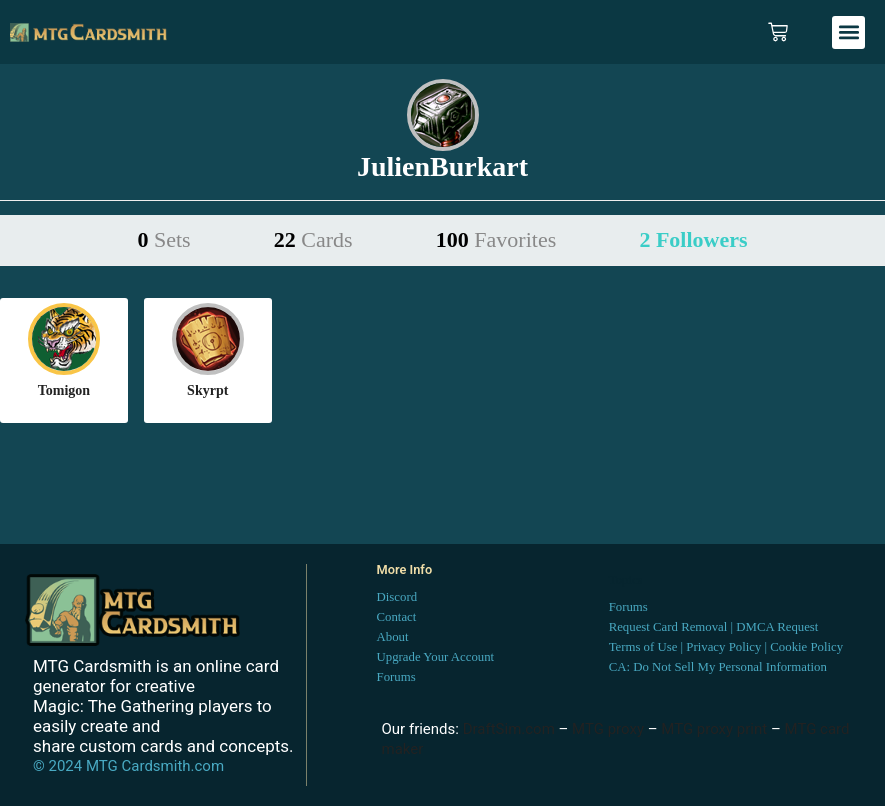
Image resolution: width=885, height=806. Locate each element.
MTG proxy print (714, 729)
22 (313, 239)
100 (496, 239)
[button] (848, 32)
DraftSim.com (509, 729)
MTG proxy (608, 729)
